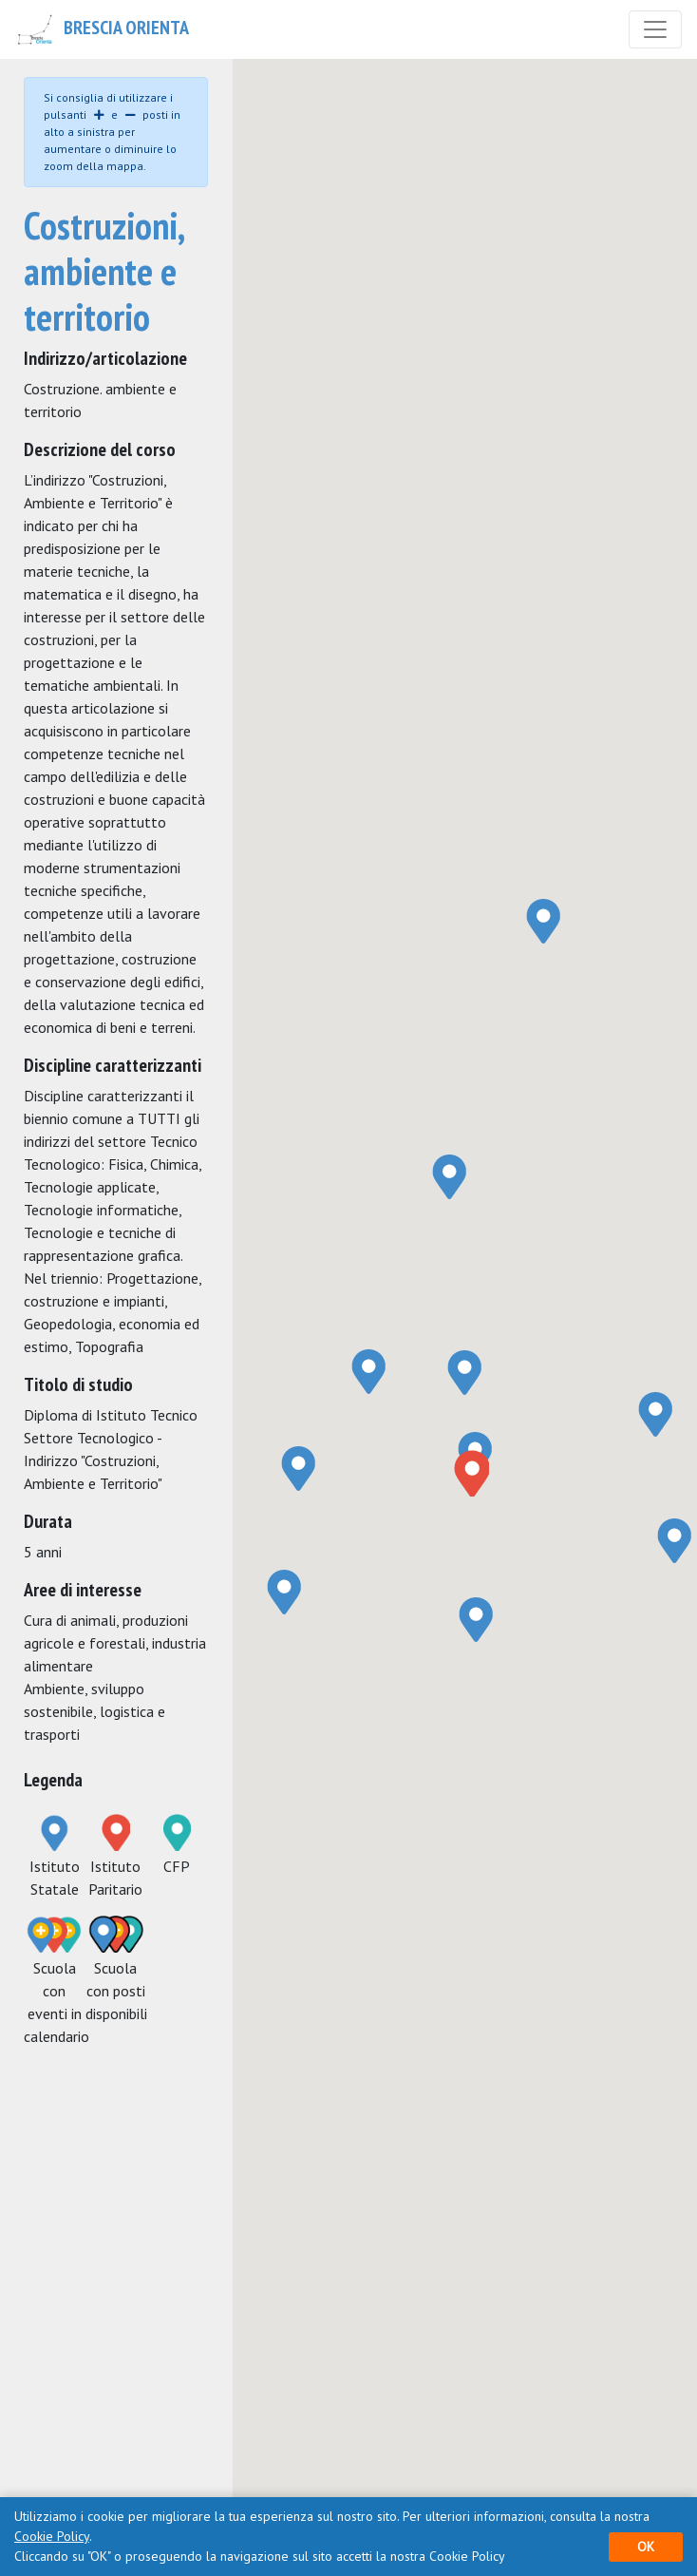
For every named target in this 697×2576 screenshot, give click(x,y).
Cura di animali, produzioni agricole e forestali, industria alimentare (115, 1643)
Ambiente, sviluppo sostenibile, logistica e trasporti (94, 1711)
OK (645, 2546)
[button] (471, 1473)
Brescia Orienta (102, 29)
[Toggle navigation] (655, 29)
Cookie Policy (51, 2536)
